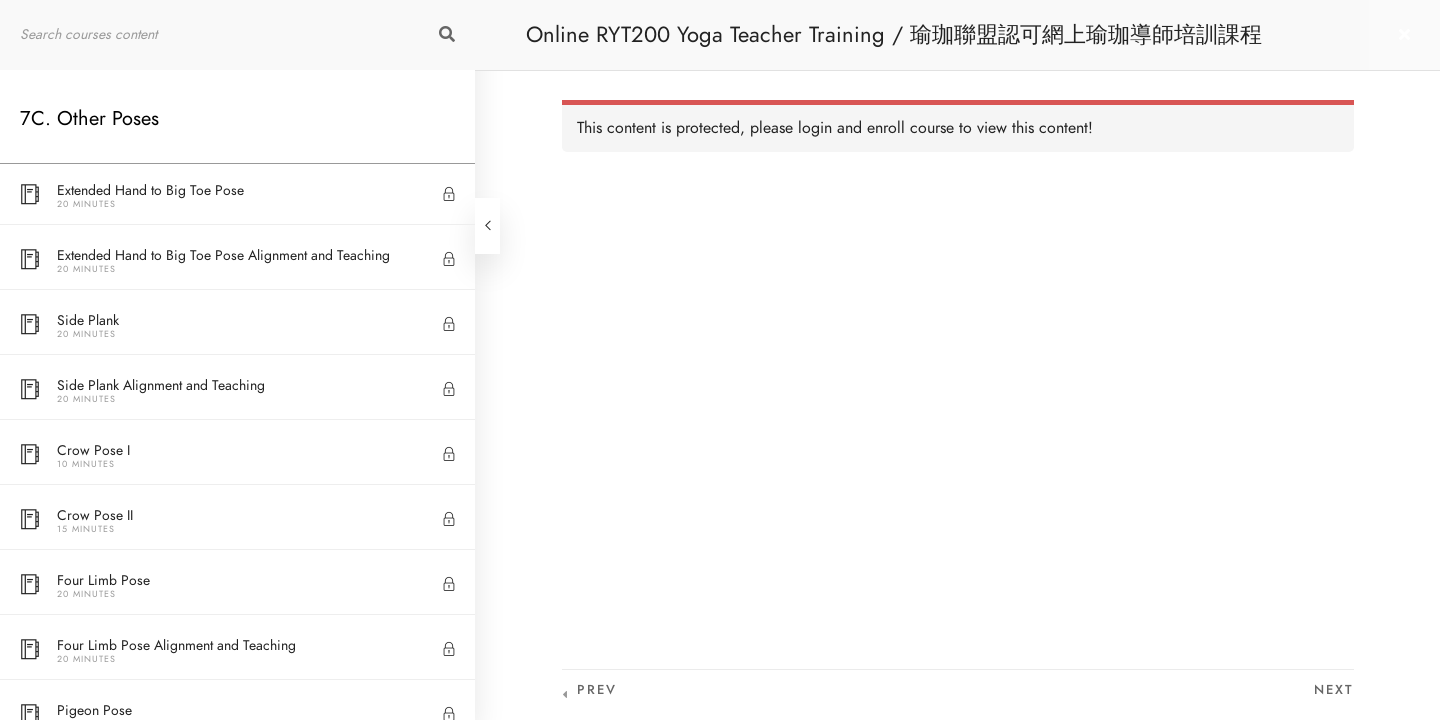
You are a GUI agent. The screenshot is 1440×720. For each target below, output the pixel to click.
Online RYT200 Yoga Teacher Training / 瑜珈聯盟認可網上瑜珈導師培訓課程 (894, 34)
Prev (597, 690)
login (815, 128)
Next (1334, 690)
